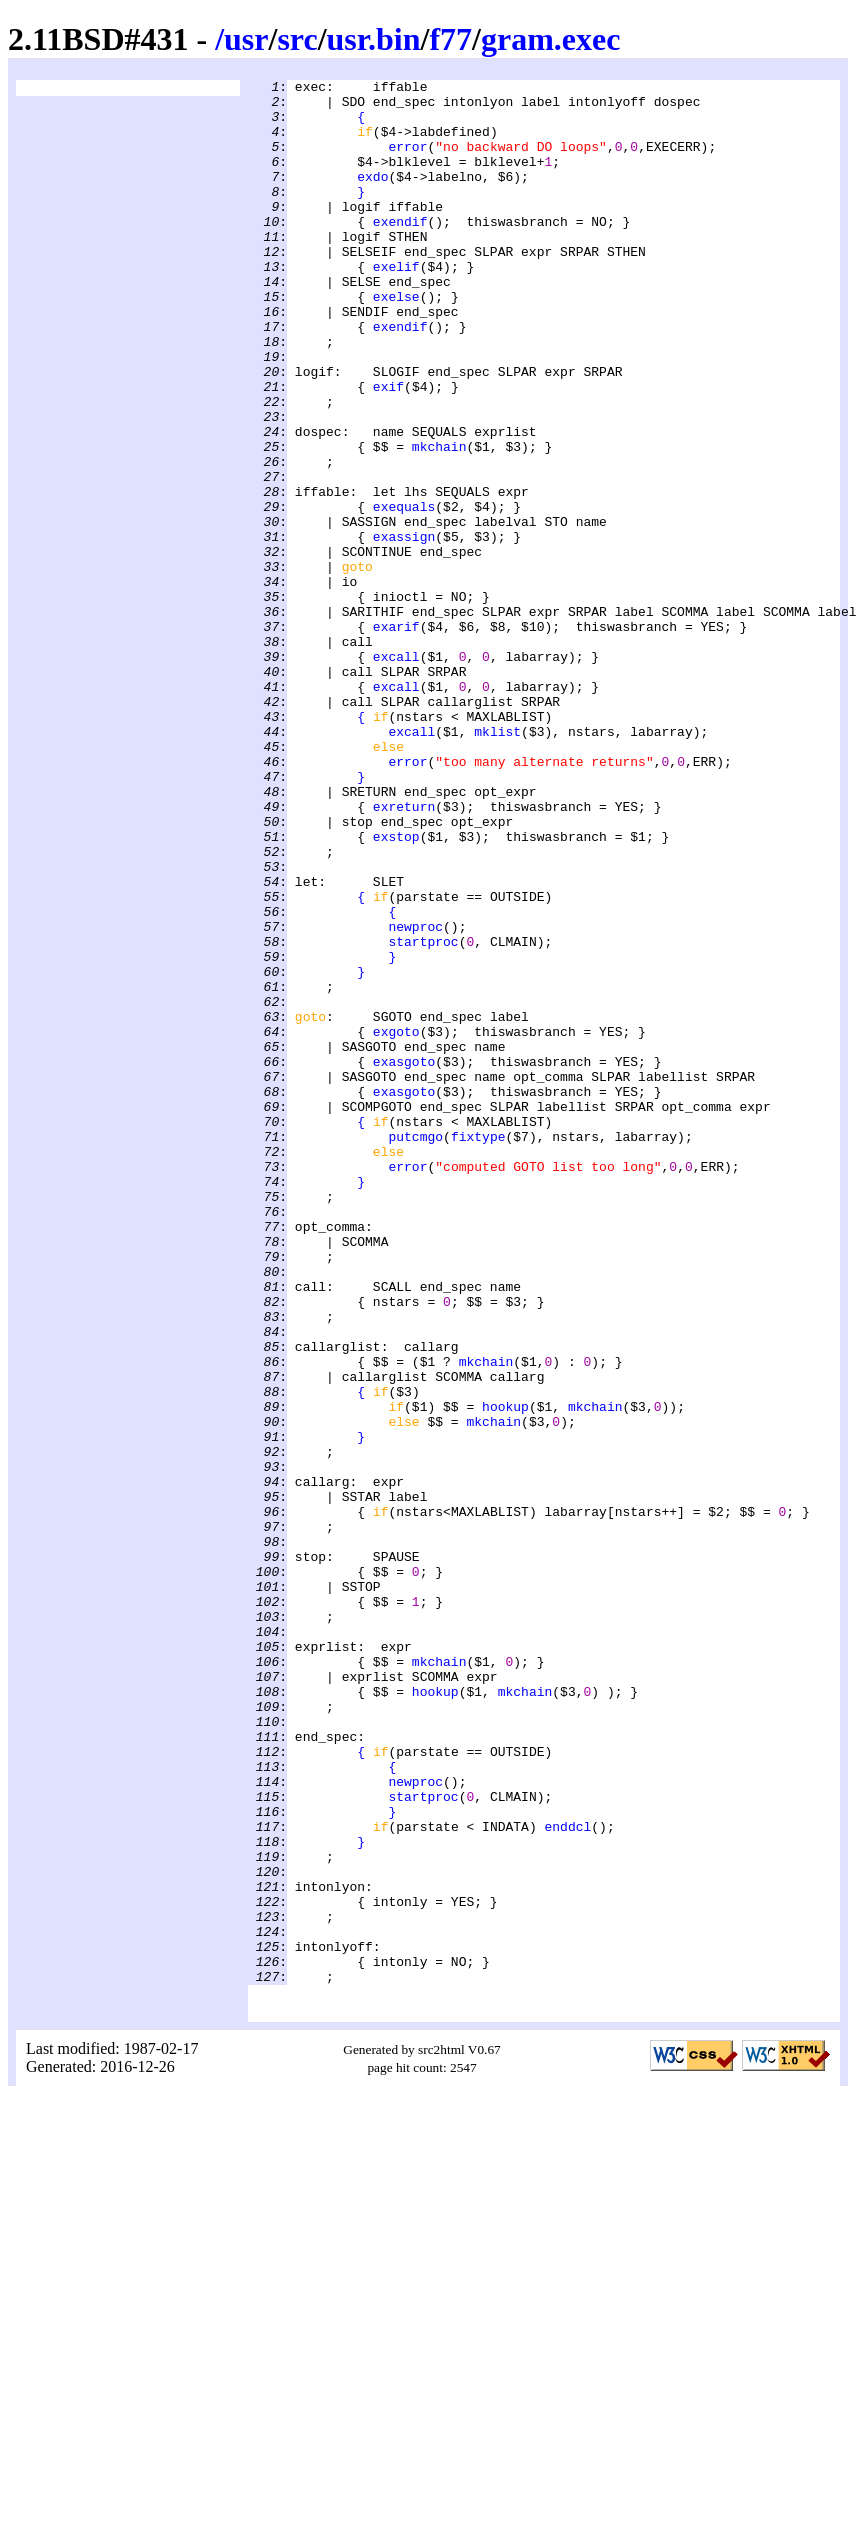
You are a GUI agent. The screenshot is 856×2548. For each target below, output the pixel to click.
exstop (396, 989)
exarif (396, 737)
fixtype (478, 1349)
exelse (396, 341)
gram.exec (550, 39)
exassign (404, 629)
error (407, 161)
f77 (450, 39)
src (297, 39)
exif (388, 449)
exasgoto (404, 1259)
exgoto (396, 1223)
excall (396, 773)
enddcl (567, 2177)
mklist (497, 863)
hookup (505, 1673)
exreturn (404, 953)
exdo (372, 197)
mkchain (439, 521)
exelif (396, 305)
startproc (423, 1115)
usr (246, 39)
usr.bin (374, 39)
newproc (415, 1097)
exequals (404, 593)
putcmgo (415, 1349)
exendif (400, 251)
